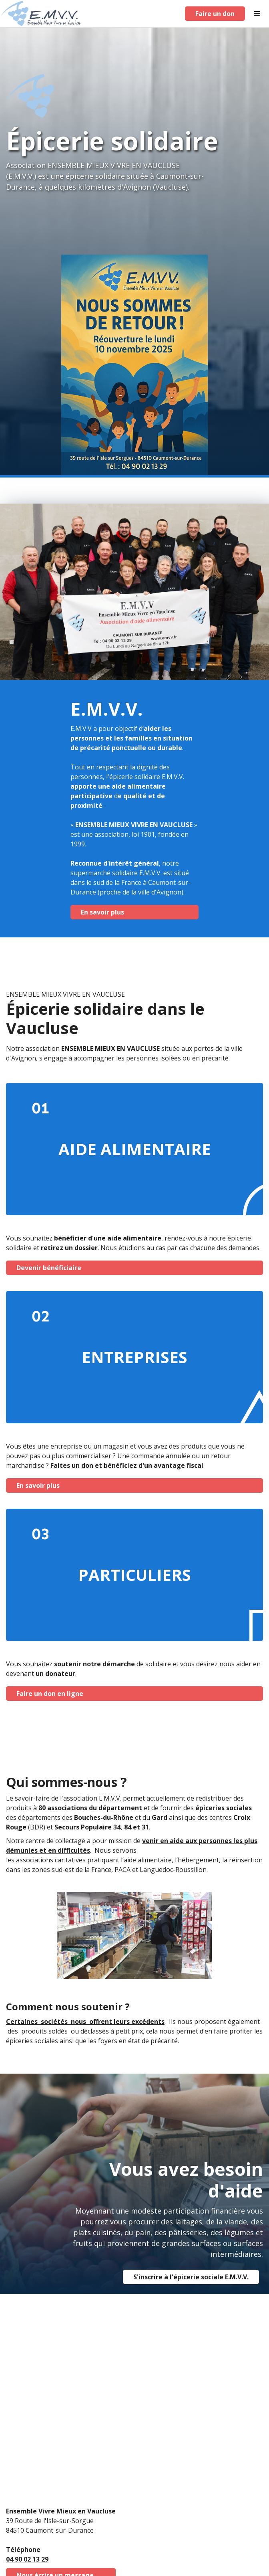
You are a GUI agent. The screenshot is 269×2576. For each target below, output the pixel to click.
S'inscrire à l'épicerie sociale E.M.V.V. (191, 2276)
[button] (257, 14)
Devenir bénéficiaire (48, 1267)
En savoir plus (102, 912)
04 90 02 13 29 (27, 2559)
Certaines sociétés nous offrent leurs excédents (85, 2021)
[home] (41, 13)
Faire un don (215, 13)
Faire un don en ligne (49, 1693)
